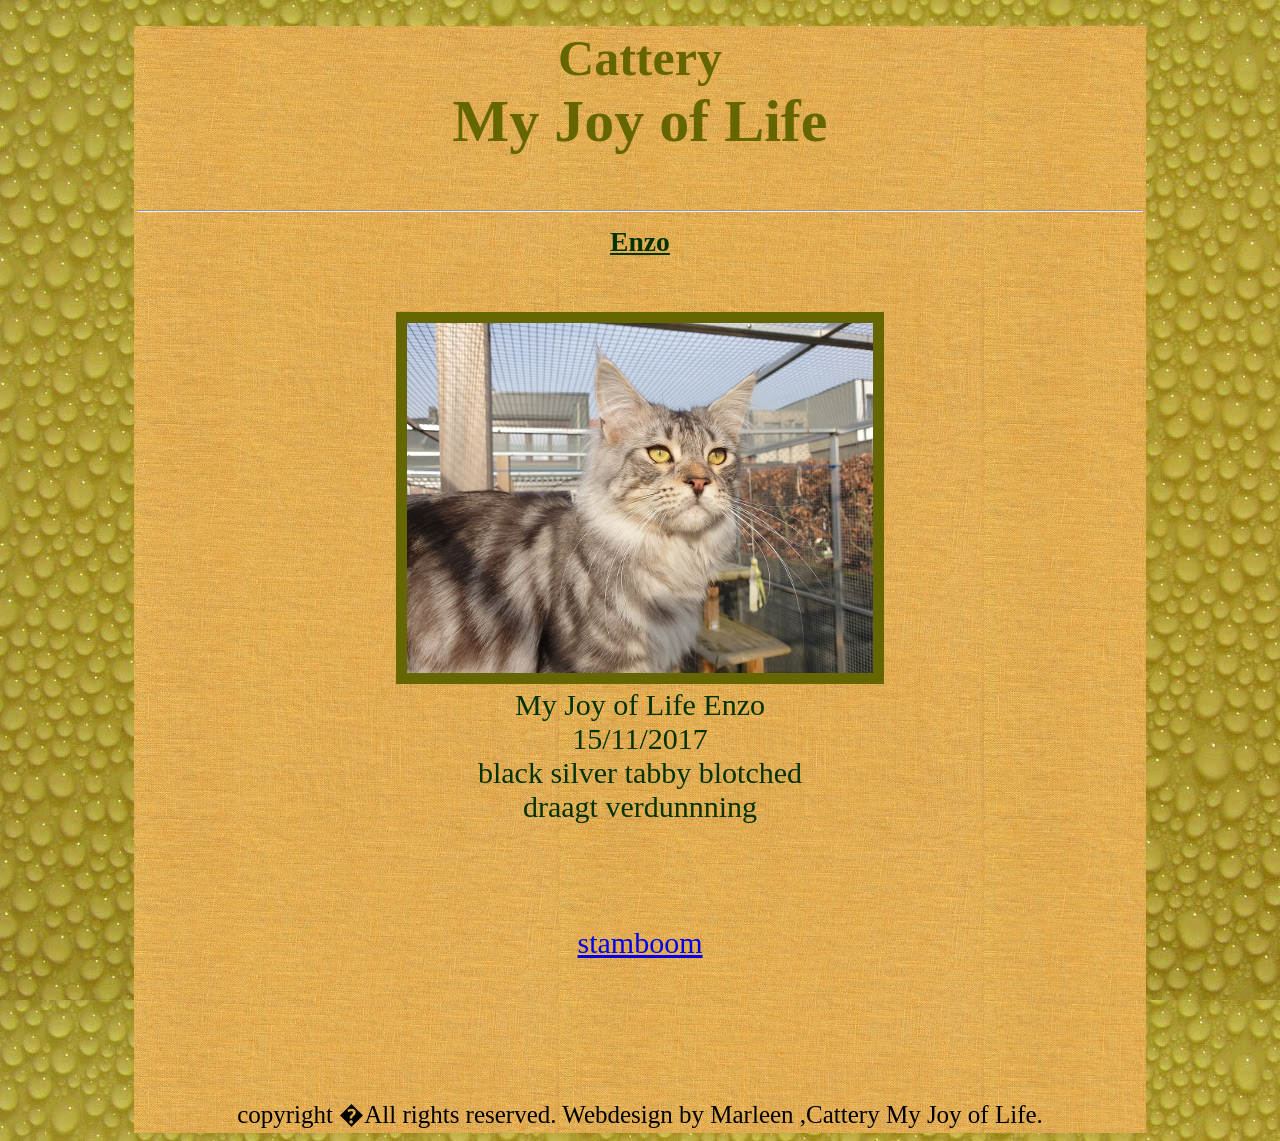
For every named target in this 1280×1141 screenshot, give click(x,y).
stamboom (640, 942)
